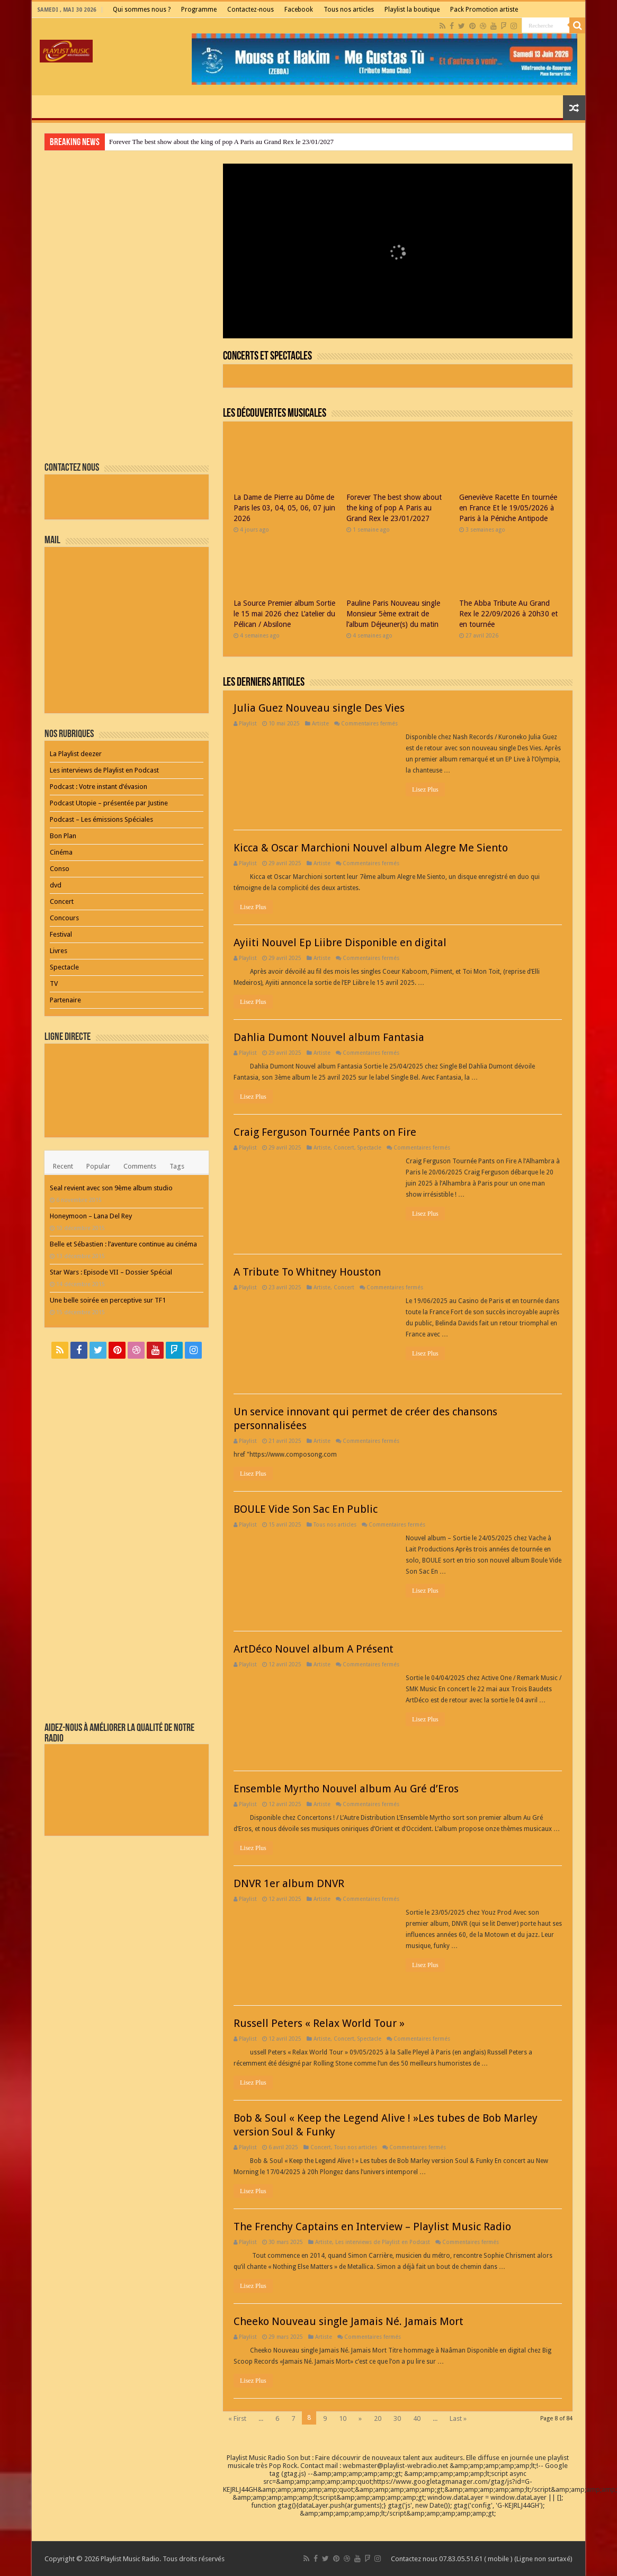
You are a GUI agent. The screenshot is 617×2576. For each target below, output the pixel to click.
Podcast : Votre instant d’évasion (98, 787)
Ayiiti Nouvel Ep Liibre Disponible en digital (340, 942)
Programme (199, 9)
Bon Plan (63, 836)
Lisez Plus (425, 789)
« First (237, 2418)
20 (377, 2418)
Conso (59, 869)
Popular (98, 1166)
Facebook (298, 9)
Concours (64, 918)
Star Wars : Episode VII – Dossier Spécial (111, 1272)
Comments (139, 1166)
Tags (176, 1166)
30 (397, 2418)
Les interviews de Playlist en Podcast (382, 2242)
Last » (458, 2418)
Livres (58, 951)
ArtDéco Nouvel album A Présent (314, 1648)
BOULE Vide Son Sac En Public (306, 1509)
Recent (63, 1166)
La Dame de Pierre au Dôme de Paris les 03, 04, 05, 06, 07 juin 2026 (284, 508)
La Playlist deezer (76, 754)
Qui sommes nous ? (142, 9)
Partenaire (65, 1000)
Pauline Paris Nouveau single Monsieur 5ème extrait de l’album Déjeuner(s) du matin (393, 614)
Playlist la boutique (412, 9)
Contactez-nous (250, 9)
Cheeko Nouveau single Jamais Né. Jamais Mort (348, 2321)
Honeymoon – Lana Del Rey (91, 1216)
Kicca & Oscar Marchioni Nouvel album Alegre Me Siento (371, 847)
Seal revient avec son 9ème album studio (111, 1188)
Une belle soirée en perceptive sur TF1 (108, 1300)
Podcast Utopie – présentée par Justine (109, 803)
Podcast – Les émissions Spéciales (101, 819)
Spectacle (369, 1147)
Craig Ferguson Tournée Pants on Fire (325, 1132)
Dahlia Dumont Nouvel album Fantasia (329, 1037)
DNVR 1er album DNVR (289, 1883)
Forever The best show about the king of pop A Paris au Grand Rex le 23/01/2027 (221, 142)
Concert (344, 1147)
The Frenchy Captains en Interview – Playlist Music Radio (372, 2226)
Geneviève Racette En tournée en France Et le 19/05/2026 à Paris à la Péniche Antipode (508, 508)
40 (417, 2418)
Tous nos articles (349, 9)
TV (54, 984)
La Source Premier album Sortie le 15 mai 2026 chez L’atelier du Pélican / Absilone (284, 614)
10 (342, 2418)
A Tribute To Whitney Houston (307, 1271)
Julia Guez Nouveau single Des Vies (319, 708)
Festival (61, 934)
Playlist (248, 723)
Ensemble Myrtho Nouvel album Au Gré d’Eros (346, 1788)
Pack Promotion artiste (484, 9)
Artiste (320, 723)
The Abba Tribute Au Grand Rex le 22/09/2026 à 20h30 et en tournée (508, 614)
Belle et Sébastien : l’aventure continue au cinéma (123, 1244)
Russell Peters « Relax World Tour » (319, 2023)
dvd (55, 885)
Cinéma (61, 852)
